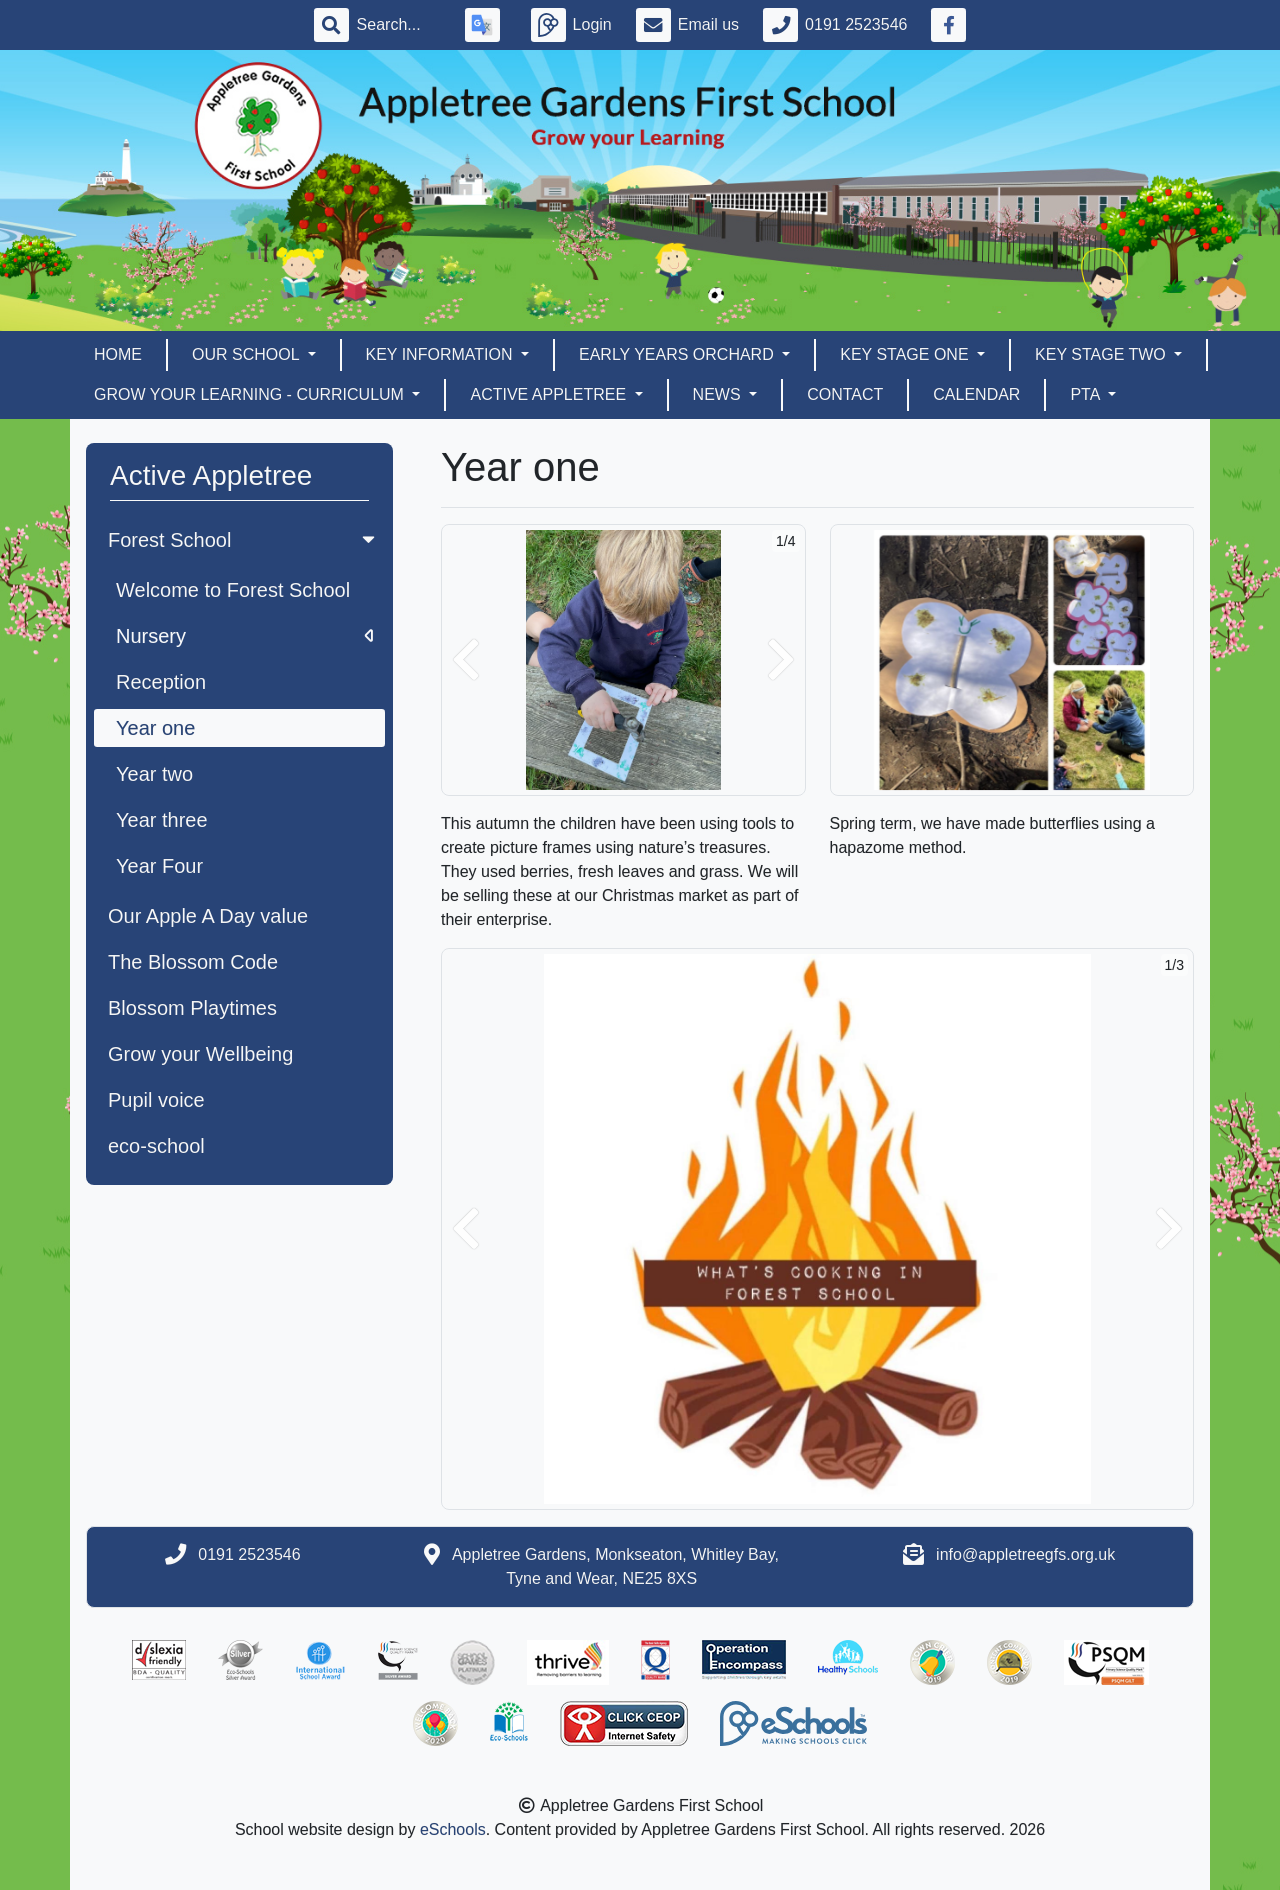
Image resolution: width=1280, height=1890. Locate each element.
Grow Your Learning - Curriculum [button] (251, 394)
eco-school (156, 1146)
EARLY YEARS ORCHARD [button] (678, 354)
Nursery (244, 636)
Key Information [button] (441, 354)
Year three (162, 820)
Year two (154, 774)
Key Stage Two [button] (1102, 354)
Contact (845, 394)
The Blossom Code (193, 962)
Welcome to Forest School (233, 590)
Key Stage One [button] (906, 354)
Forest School (243, 540)
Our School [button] (247, 354)
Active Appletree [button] (550, 394)
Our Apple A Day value (208, 916)
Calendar (976, 394)
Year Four (159, 866)
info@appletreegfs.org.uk (1025, 1554)
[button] (466, 660)
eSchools (453, 1829)
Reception (161, 682)
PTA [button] (1087, 394)
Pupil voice (156, 1100)
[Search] (399, 25)
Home (118, 354)
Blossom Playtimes (192, 1008)
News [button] (719, 394)
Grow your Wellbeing (200, 1054)
